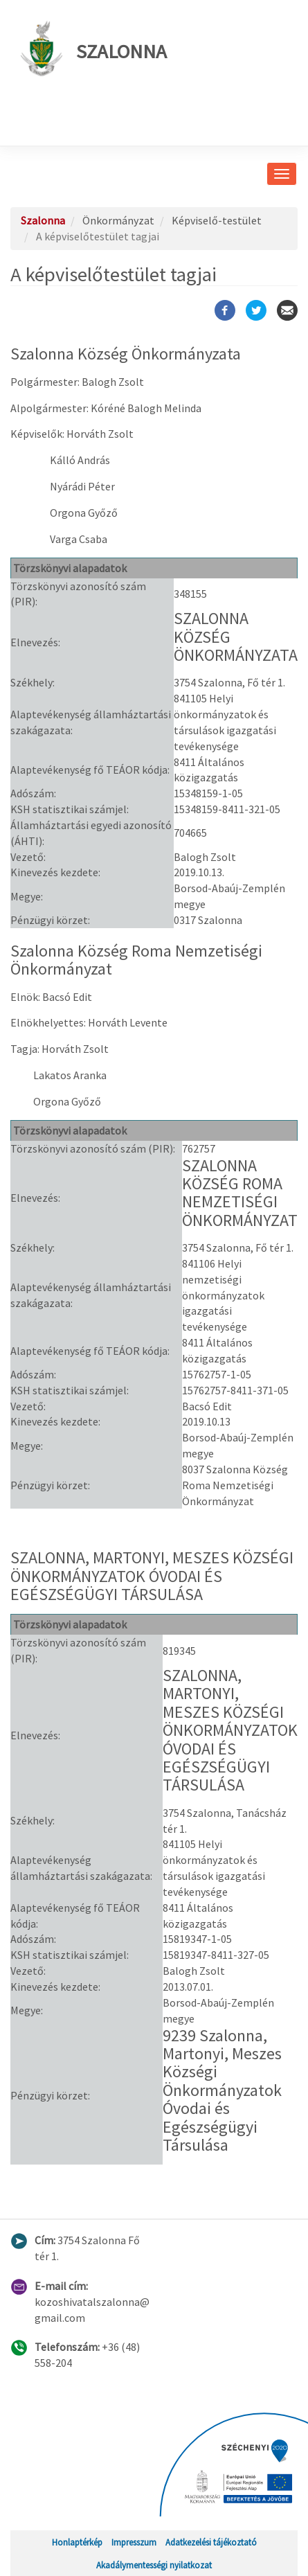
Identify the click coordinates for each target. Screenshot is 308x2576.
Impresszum (133, 2542)
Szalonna (94, 48)
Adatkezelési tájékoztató (211, 2542)
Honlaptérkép (77, 2542)
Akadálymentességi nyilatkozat (154, 2564)
